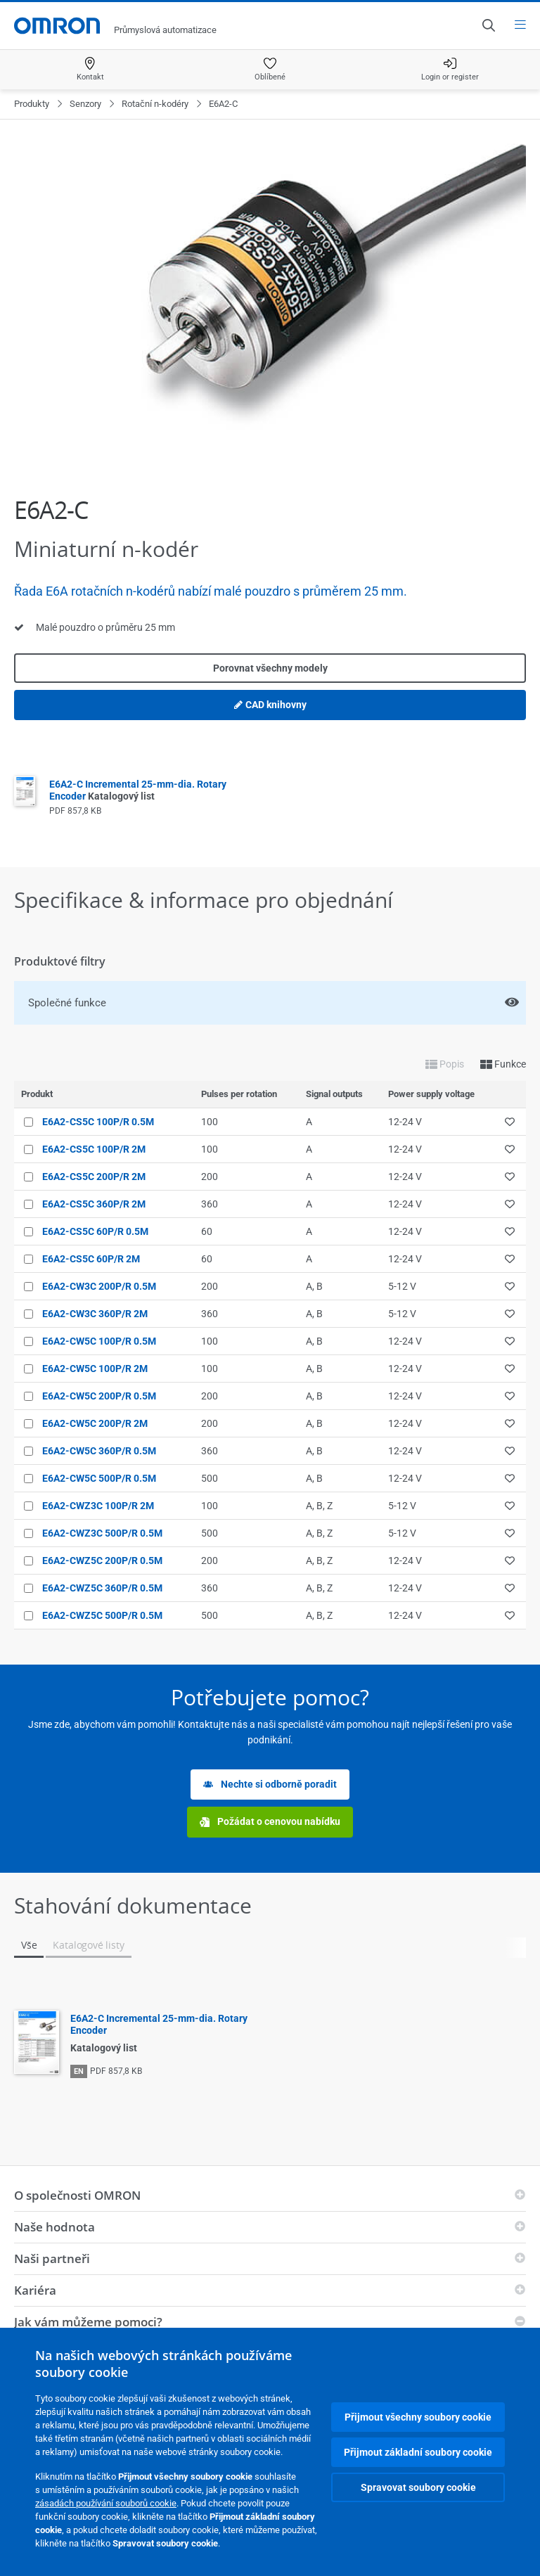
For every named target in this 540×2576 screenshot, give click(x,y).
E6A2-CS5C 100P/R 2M (94, 1149)
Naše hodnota (54, 2227)
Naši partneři (52, 2258)
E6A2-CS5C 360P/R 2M (94, 1204)
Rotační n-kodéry (155, 103)
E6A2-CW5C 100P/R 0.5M (99, 1341)
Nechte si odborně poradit (270, 1784)
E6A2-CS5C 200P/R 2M (94, 1176)
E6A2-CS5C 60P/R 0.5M (95, 1231)
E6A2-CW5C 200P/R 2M (95, 1423)
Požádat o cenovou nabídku (270, 1822)
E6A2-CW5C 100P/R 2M (95, 1368)
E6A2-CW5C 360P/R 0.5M (99, 1450)
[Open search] (488, 25)
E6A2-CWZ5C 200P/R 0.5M (102, 1560)
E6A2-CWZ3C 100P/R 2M (98, 1505)
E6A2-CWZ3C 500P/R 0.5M (102, 1533)
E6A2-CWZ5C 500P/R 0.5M (102, 1615)
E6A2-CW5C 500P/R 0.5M (99, 1478)
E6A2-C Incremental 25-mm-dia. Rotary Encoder (137, 790)
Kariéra (35, 2290)
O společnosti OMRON (77, 2195)
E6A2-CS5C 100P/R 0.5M (98, 1121)
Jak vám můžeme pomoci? (88, 2322)
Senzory (85, 103)
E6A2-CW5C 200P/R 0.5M (99, 1396)
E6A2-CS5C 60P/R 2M (91, 1258)
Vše (29, 1945)
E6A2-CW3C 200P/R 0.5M (99, 1286)
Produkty (31, 103)
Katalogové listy (88, 1945)
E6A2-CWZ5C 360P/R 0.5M (102, 1588)
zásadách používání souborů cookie (105, 2503)
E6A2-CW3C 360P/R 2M (95, 1313)
